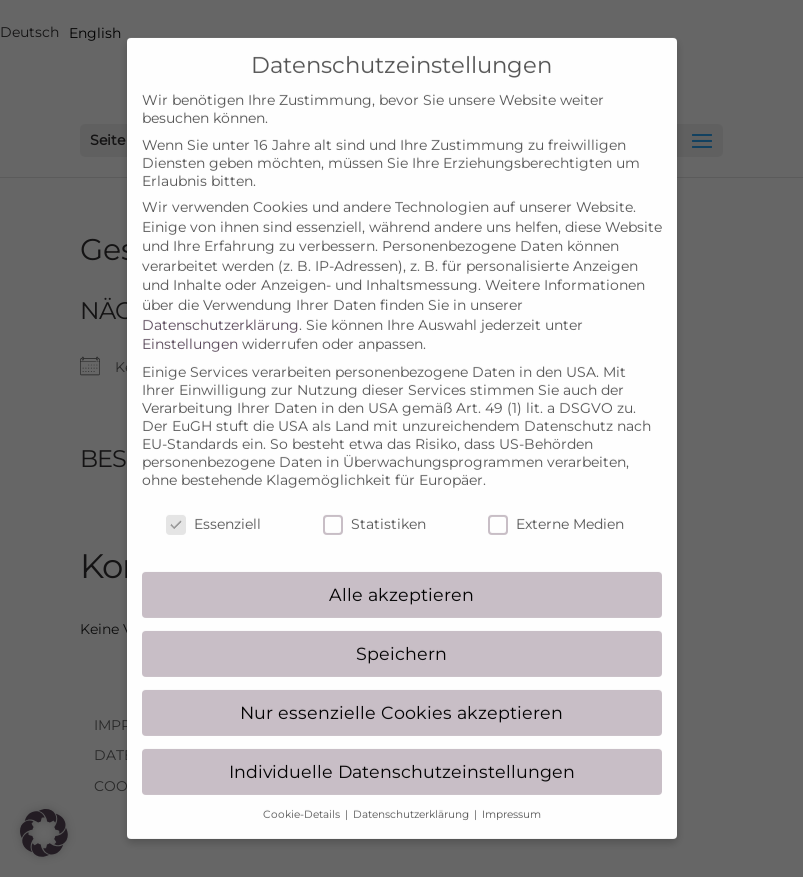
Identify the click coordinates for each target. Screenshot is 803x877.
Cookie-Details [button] (303, 794)
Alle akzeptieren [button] (401, 574)
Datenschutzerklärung (220, 305)
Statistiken (374, 505)
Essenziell (213, 505)
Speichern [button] (401, 633)
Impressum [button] (511, 794)
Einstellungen (190, 325)
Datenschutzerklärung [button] (412, 794)
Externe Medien (556, 505)
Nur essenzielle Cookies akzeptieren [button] (401, 692)
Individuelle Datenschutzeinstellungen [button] (402, 751)
